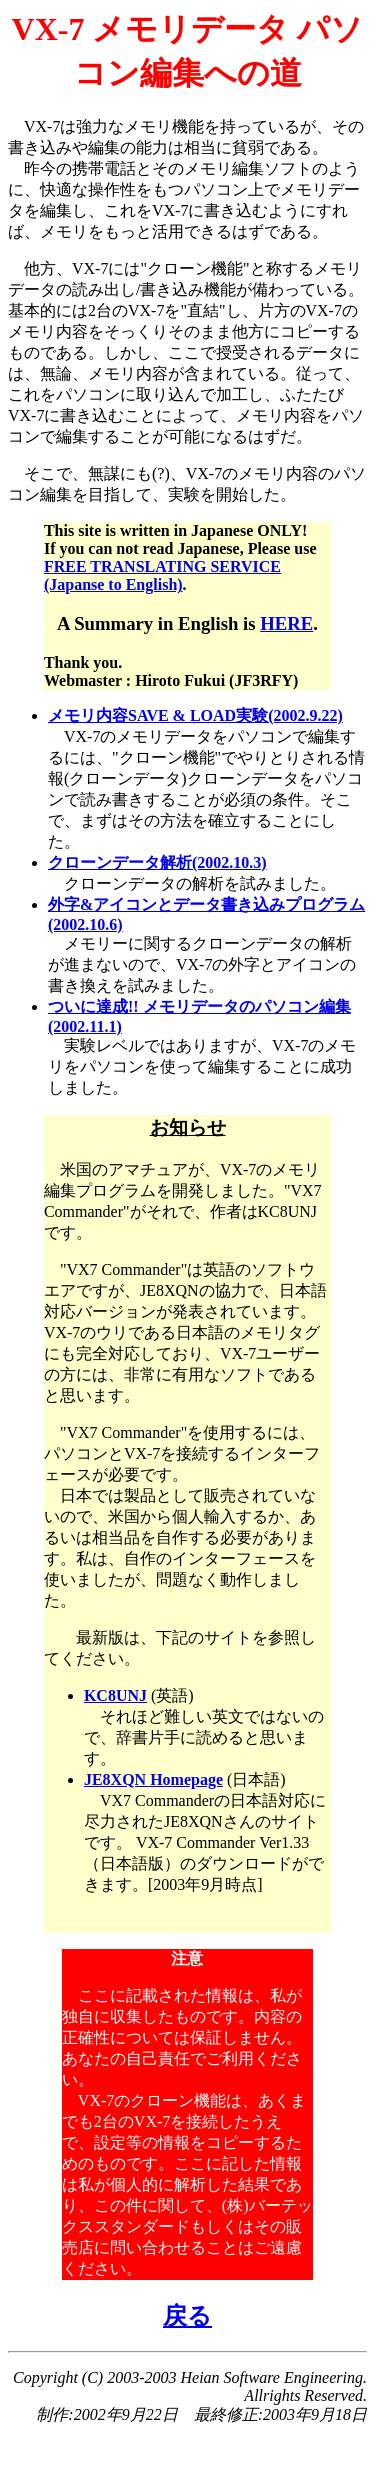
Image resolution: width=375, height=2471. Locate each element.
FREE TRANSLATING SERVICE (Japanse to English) (162, 575)
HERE (286, 623)
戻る (187, 2316)
